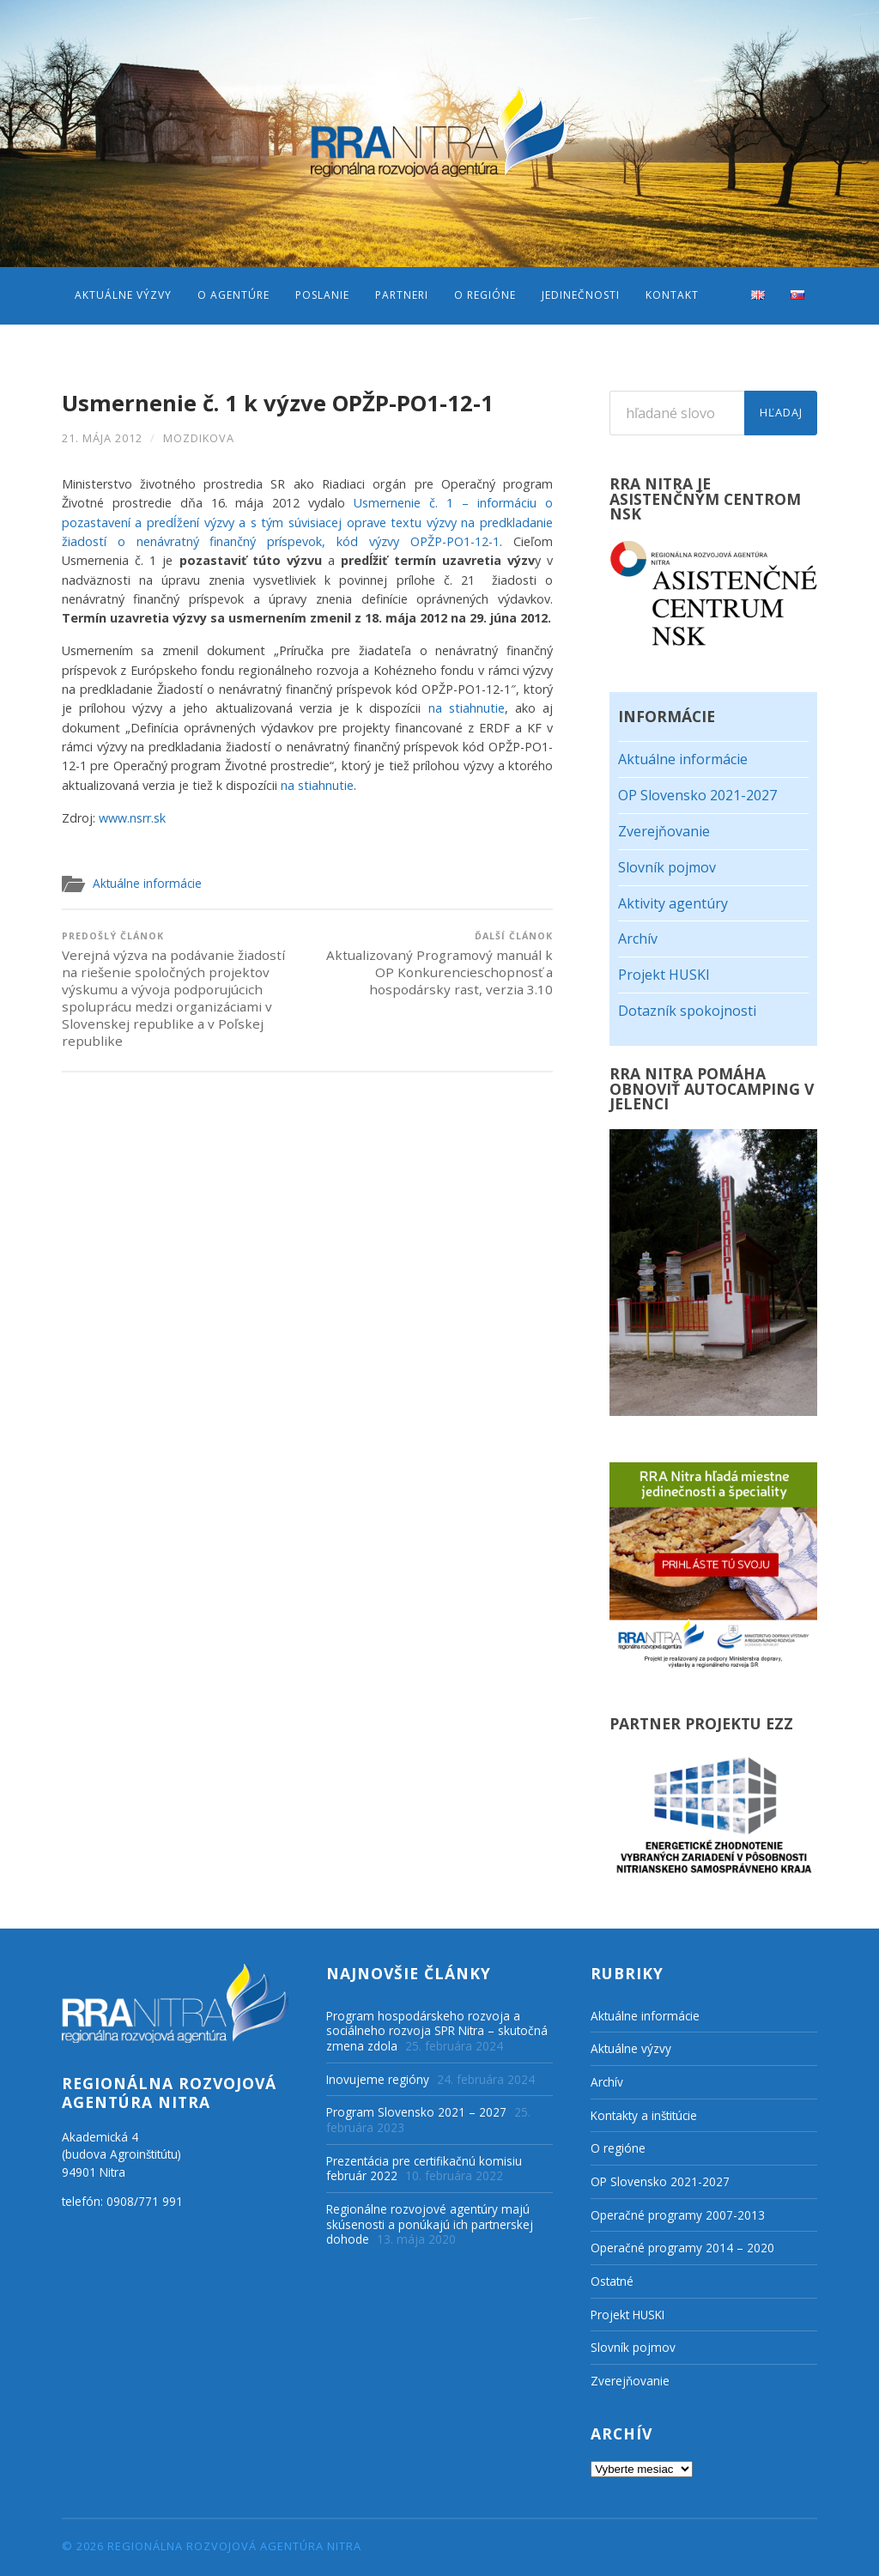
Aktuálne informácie (147, 883)
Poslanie (322, 295)
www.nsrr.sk (132, 818)
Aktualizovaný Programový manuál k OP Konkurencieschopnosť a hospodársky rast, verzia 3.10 (432, 964)
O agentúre (233, 295)
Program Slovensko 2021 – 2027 (416, 2112)
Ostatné (612, 2281)
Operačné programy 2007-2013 (678, 2215)
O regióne (485, 295)
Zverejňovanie (664, 831)
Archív (638, 938)
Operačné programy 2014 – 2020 (682, 2247)
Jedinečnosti (581, 295)
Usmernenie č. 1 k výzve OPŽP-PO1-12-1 (278, 403)
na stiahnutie (466, 708)
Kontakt (672, 295)
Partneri (401, 295)
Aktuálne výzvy (123, 295)
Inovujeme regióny (377, 2079)
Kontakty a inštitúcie (644, 2115)
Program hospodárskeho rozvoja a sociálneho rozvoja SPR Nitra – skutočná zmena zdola (437, 2031)
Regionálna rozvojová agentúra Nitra (234, 2546)
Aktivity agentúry (673, 903)
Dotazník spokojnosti (687, 1010)
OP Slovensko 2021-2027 (697, 795)
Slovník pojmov (667, 867)
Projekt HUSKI (664, 974)
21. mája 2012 (102, 438)
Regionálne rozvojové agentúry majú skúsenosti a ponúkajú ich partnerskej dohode (429, 2224)
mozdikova (198, 438)
